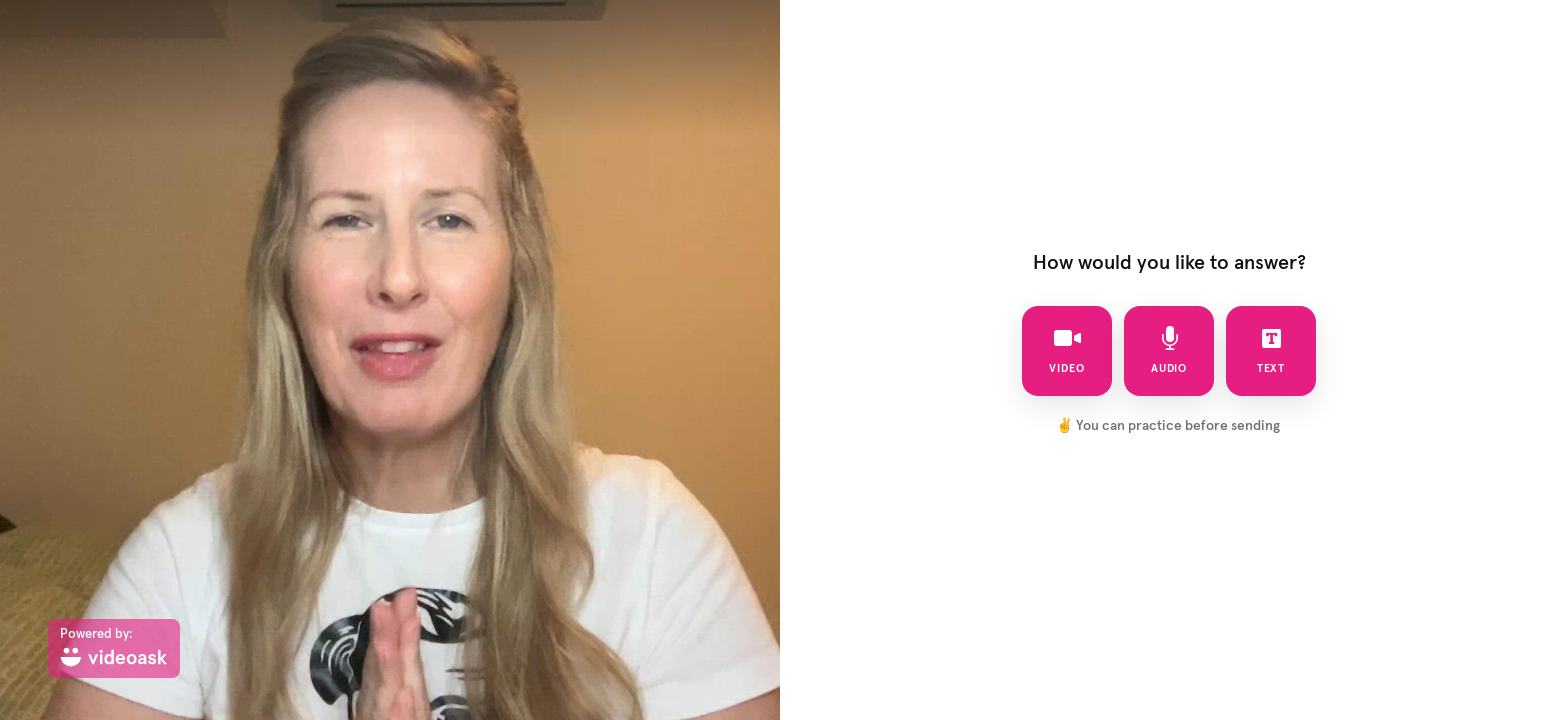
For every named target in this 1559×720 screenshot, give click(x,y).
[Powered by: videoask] (114, 648)
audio (1169, 350)
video (1067, 350)
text (1271, 350)
